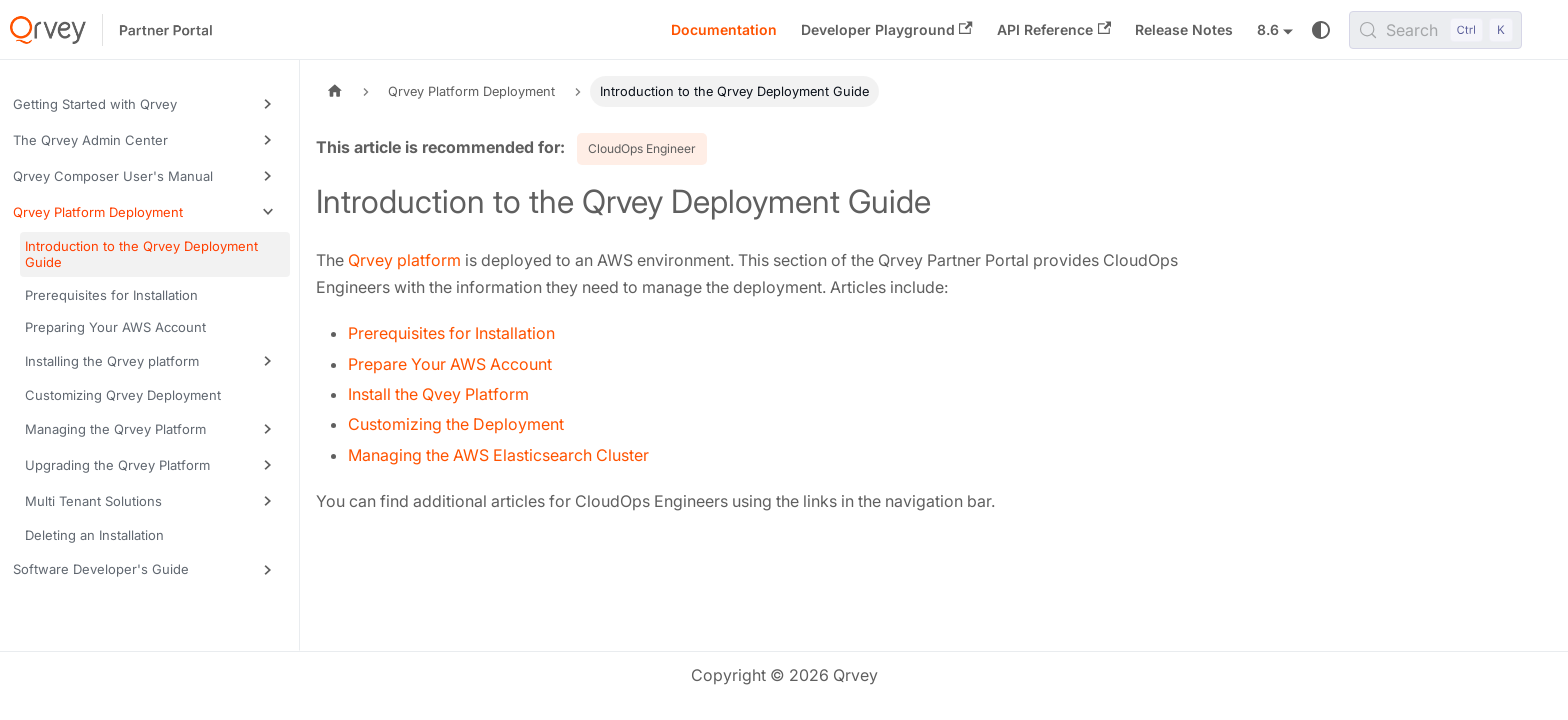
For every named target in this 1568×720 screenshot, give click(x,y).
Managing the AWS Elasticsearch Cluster (498, 455)
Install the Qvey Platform (438, 394)
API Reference (1054, 29)
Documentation (724, 29)
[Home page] (335, 91)
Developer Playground (887, 29)
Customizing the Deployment (456, 424)
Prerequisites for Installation (451, 333)
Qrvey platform (404, 260)
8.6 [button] (1268, 29)
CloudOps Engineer (642, 148)
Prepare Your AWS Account (450, 364)
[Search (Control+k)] (1435, 30)
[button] (149, 104)
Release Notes (1184, 29)
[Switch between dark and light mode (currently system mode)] (1321, 30)
